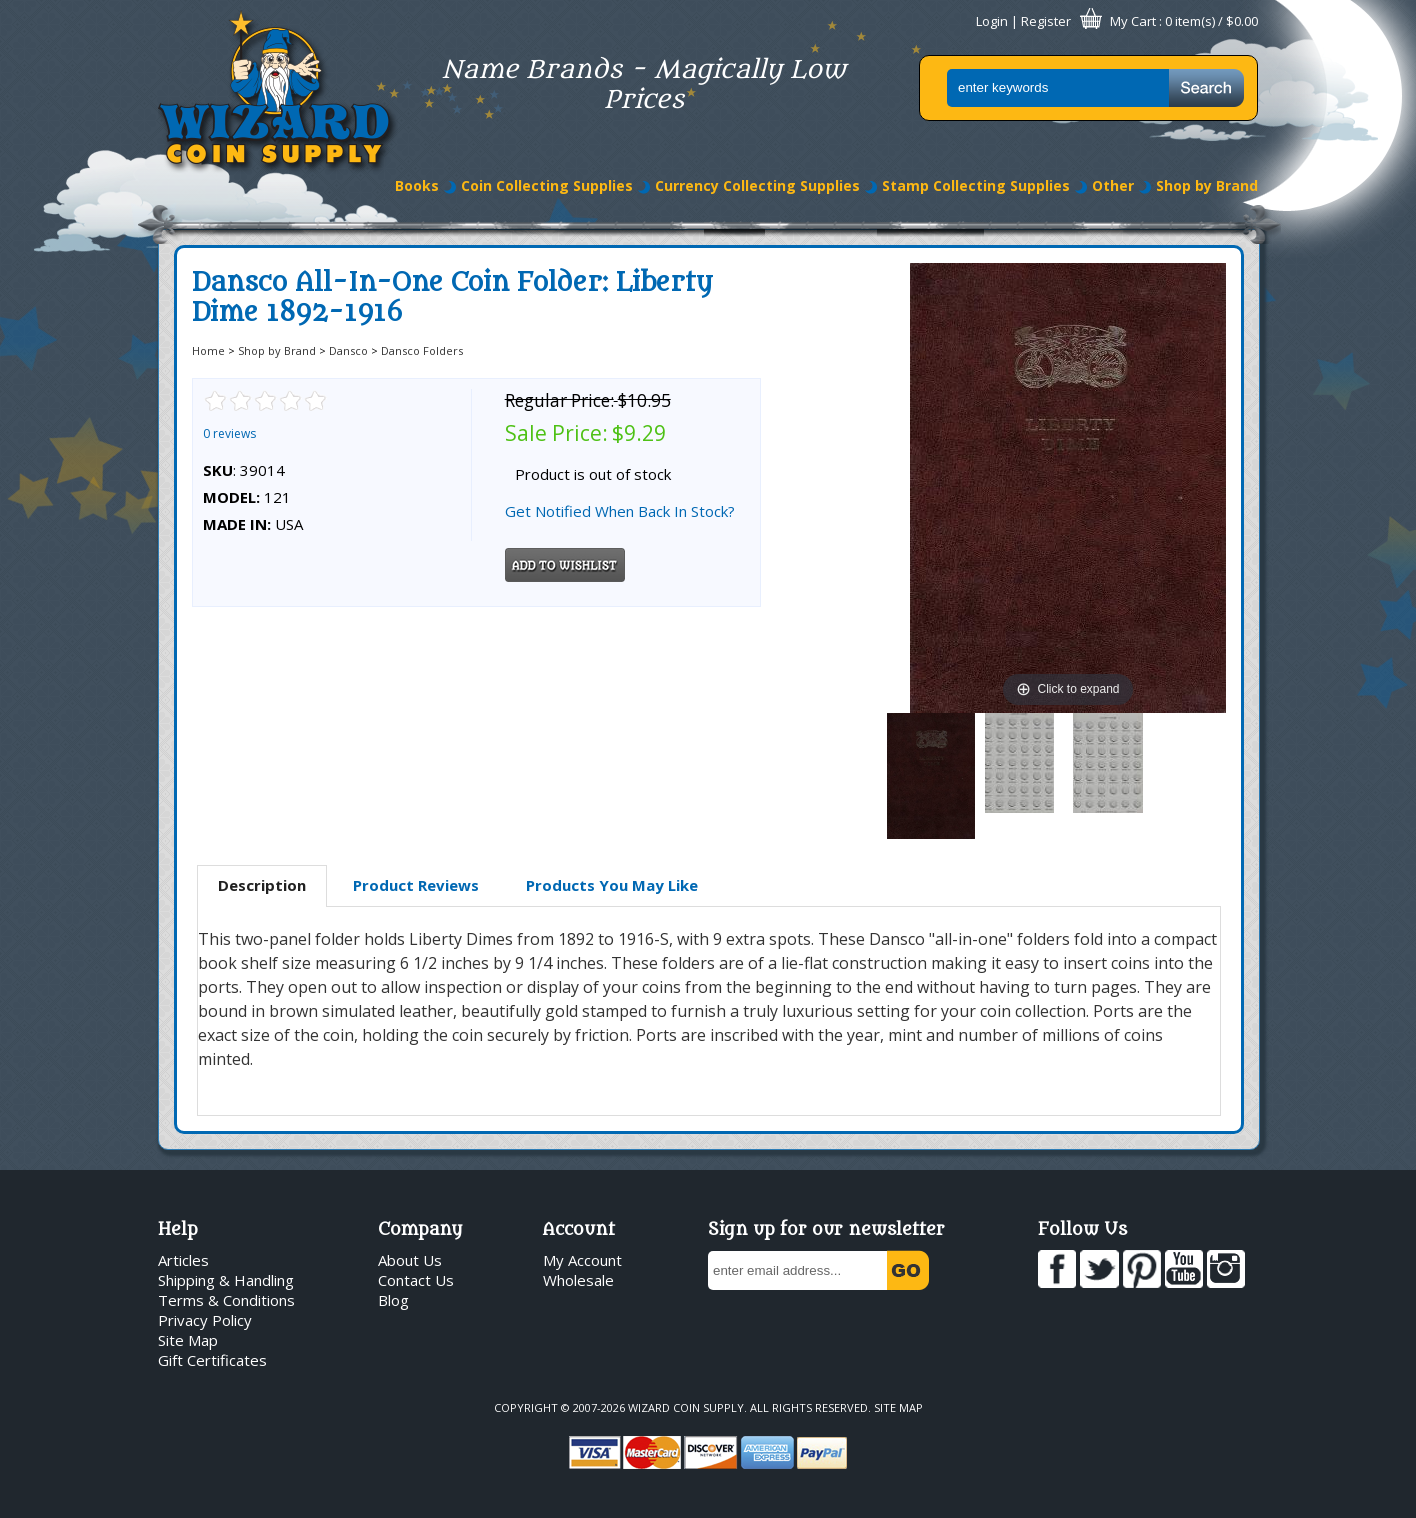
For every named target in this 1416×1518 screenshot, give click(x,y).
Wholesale (578, 1280)
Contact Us (416, 1280)
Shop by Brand (1207, 185)
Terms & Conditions (226, 1300)
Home (208, 350)
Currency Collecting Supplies (757, 185)
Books (417, 185)
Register (1046, 21)
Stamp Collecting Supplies (976, 185)
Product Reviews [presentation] (416, 885)
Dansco (348, 350)
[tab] (262, 886)
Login (992, 21)
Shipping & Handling (226, 1280)
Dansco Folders (422, 350)
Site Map (188, 1340)
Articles (183, 1260)
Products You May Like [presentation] (612, 885)
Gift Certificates (212, 1360)
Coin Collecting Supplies (547, 185)
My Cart (1133, 21)
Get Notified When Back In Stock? (620, 511)
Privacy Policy (205, 1320)
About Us (410, 1260)
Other (1113, 185)
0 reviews (229, 433)
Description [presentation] (262, 885)
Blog (393, 1300)
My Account (582, 1260)
